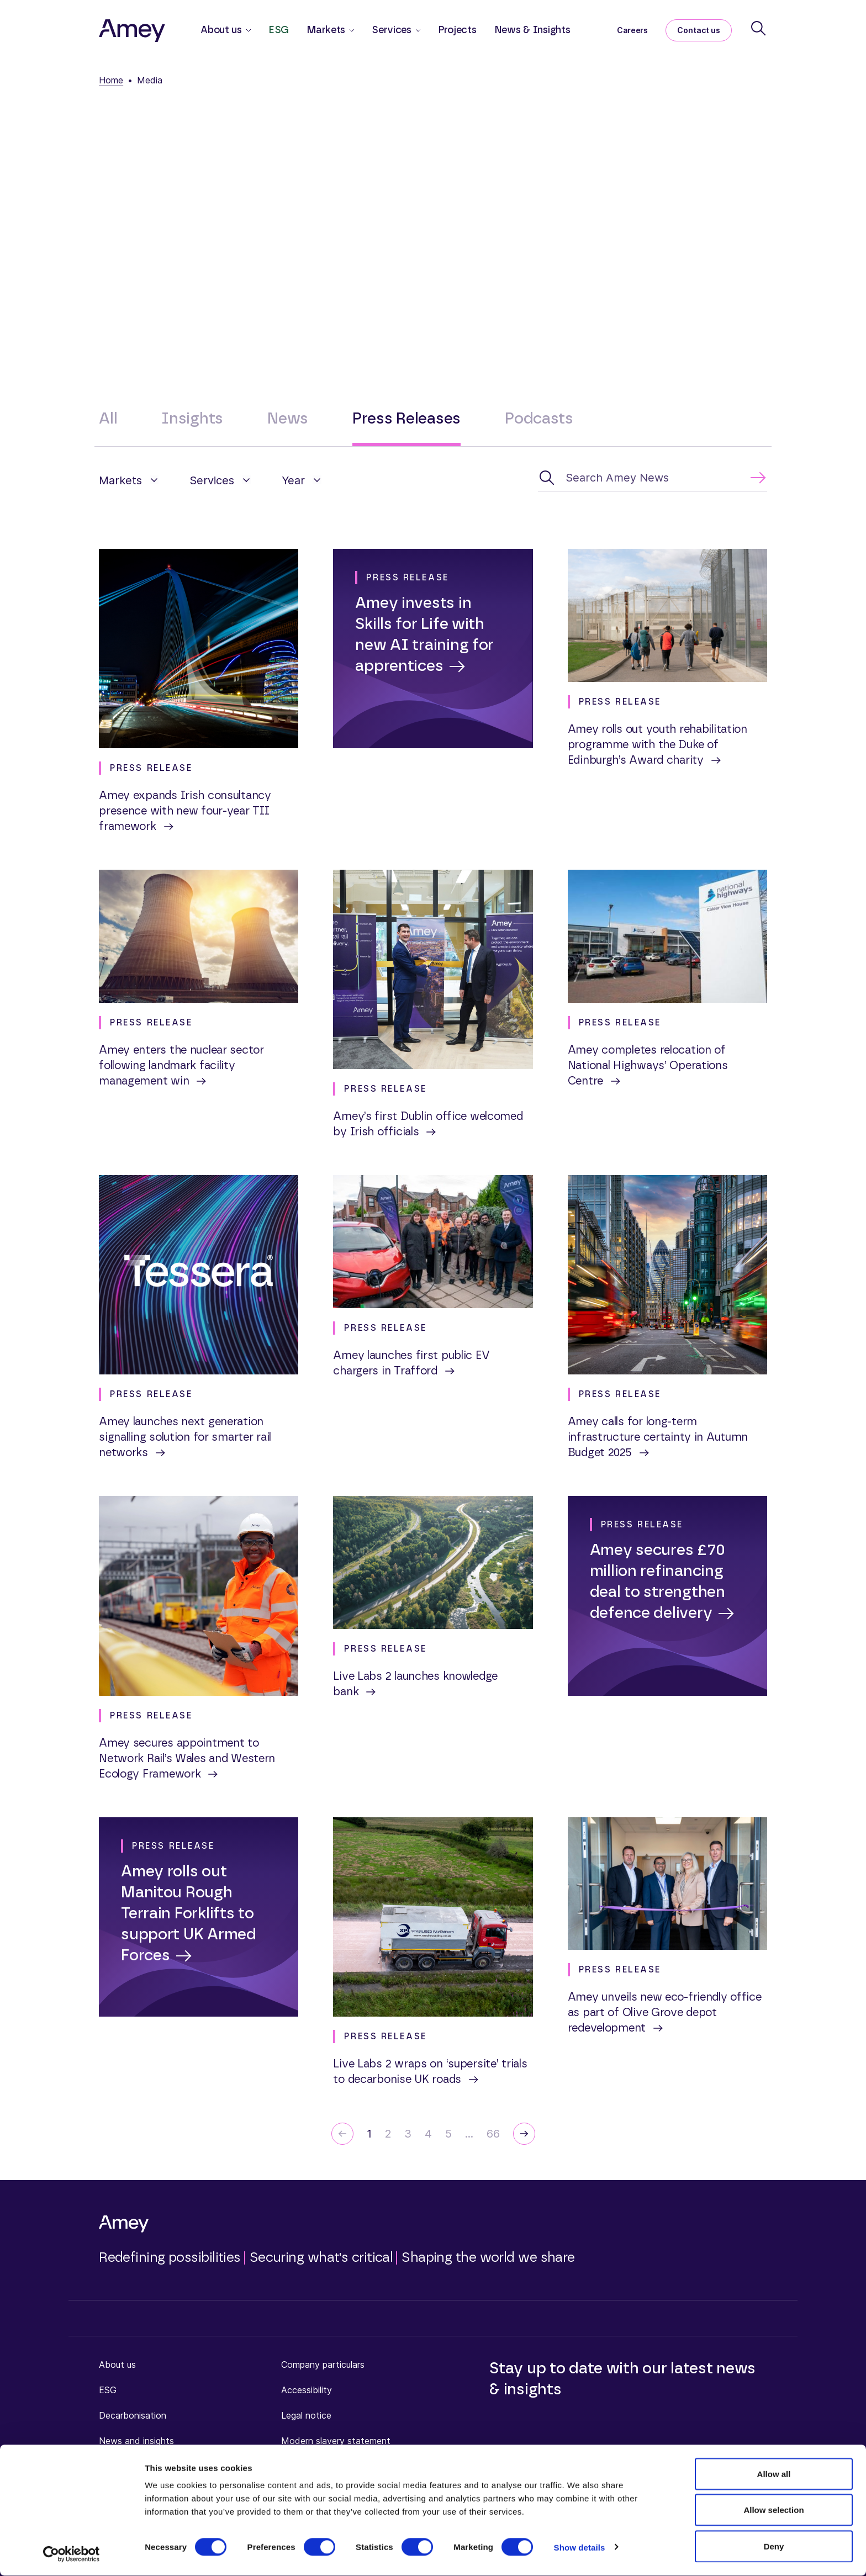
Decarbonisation (132, 2415)
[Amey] (132, 30)
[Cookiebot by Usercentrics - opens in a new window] (71, 2554)
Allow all (774, 2474)
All (108, 419)
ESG (278, 30)
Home (111, 80)
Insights (192, 419)
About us (117, 2364)
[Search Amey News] (652, 477)
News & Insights (532, 30)
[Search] (758, 28)
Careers (632, 30)
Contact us (698, 30)
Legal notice (306, 2415)
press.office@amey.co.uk (581, 253)
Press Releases (406, 419)
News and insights (136, 2440)
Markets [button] (326, 30)
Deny (774, 2546)
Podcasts (539, 419)
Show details (579, 2547)
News (287, 419)
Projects (457, 30)
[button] (129, 480)
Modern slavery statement (335, 2440)
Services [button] (391, 30)
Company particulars (323, 2364)
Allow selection (773, 2510)
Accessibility (306, 2389)
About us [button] (221, 30)
